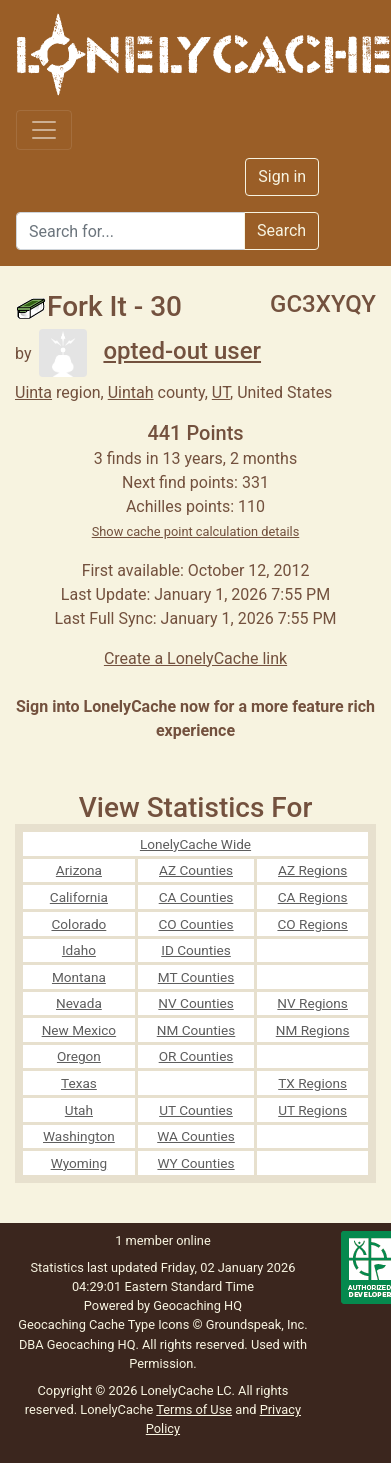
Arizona (79, 870)
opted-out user (150, 351)
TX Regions (312, 1083)
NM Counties (196, 1030)
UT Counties (196, 1110)
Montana (79, 977)
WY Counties (195, 1163)
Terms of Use (194, 1409)
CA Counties (196, 897)
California (79, 897)
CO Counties (195, 924)
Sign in (282, 176)
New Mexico (79, 1030)
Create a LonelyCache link (195, 658)
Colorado (78, 924)
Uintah (131, 392)
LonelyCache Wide (195, 844)
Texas (79, 1083)
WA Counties (196, 1136)
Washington (79, 1136)
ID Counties (196, 950)
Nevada (79, 1003)
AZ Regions (312, 870)
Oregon (79, 1056)
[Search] (130, 231)
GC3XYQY (323, 304)
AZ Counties (196, 870)
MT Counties (196, 977)
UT (221, 392)
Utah (79, 1110)
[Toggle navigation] (44, 130)
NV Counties (195, 1003)
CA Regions (313, 897)
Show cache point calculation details (196, 531)
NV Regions (312, 1003)
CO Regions (312, 924)
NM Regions (313, 1030)
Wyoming (79, 1163)
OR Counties (196, 1056)
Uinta (33, 392)
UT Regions (312, 1110)
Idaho (79, 950)
